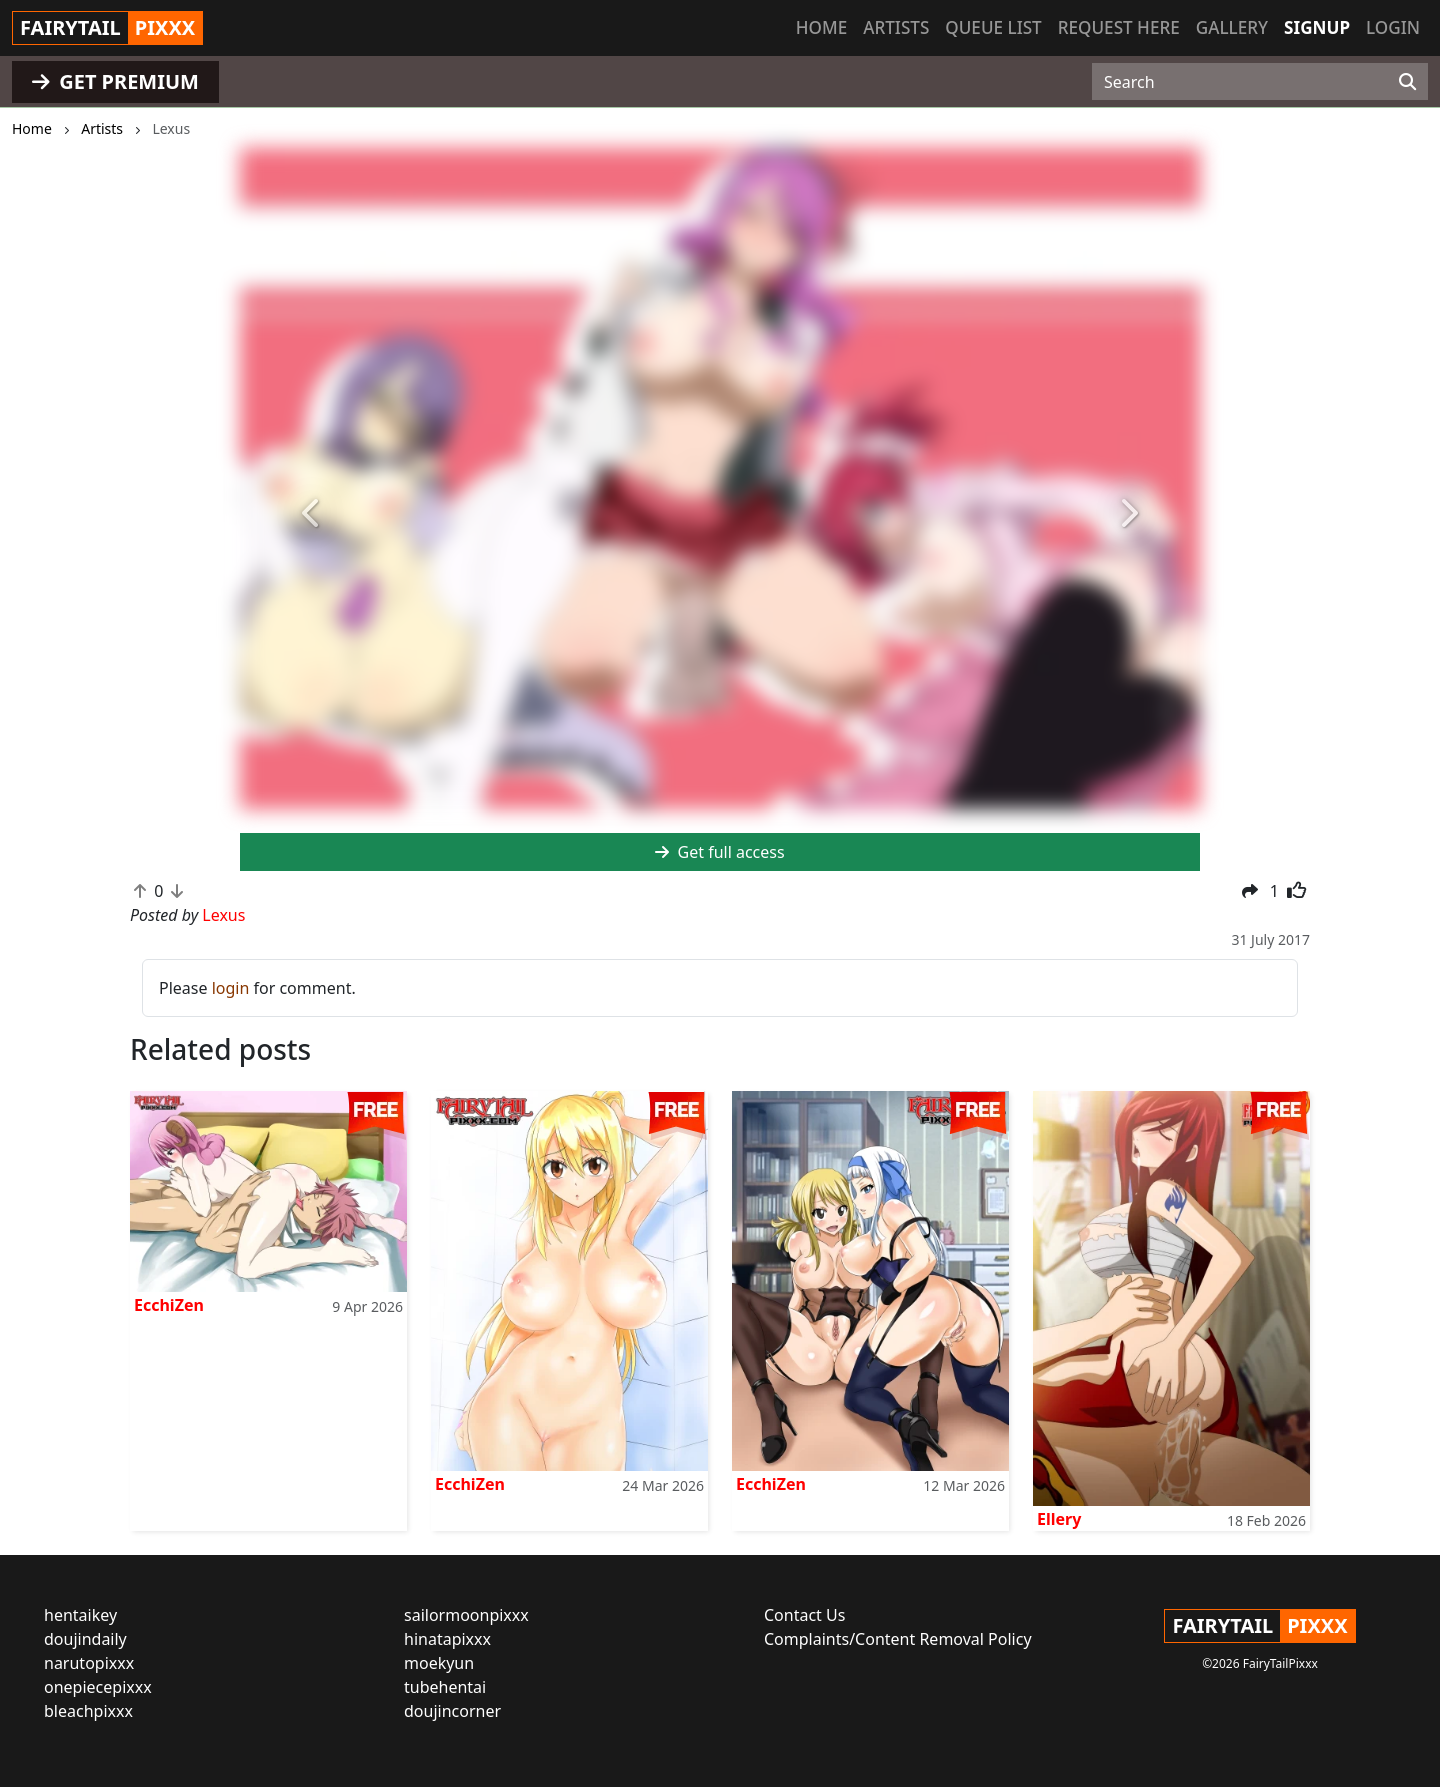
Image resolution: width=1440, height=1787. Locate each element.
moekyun (439, 1663)
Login (1393, 27)
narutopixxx (89, 1663)
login (231, 988)
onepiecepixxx (98, 1687)
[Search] (1407, 82)
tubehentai (445, 1687)
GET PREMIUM (115, 81)
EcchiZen (169, 1305)
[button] (312, 513)
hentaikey (80, 1615)
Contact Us (804, 1615)
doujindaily (85, 1639)
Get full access (719, 852)
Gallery (1232, 27)
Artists (896, 27)
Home (821, 27)
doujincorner (452, 1711)
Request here (1119, 27)
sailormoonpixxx (466, 1615)
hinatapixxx (447, 1639)
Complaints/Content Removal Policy (898, 1639)
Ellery (1059, 1519)
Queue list (993, 27)
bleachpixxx (88, 1711)
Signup (1317, 27)
